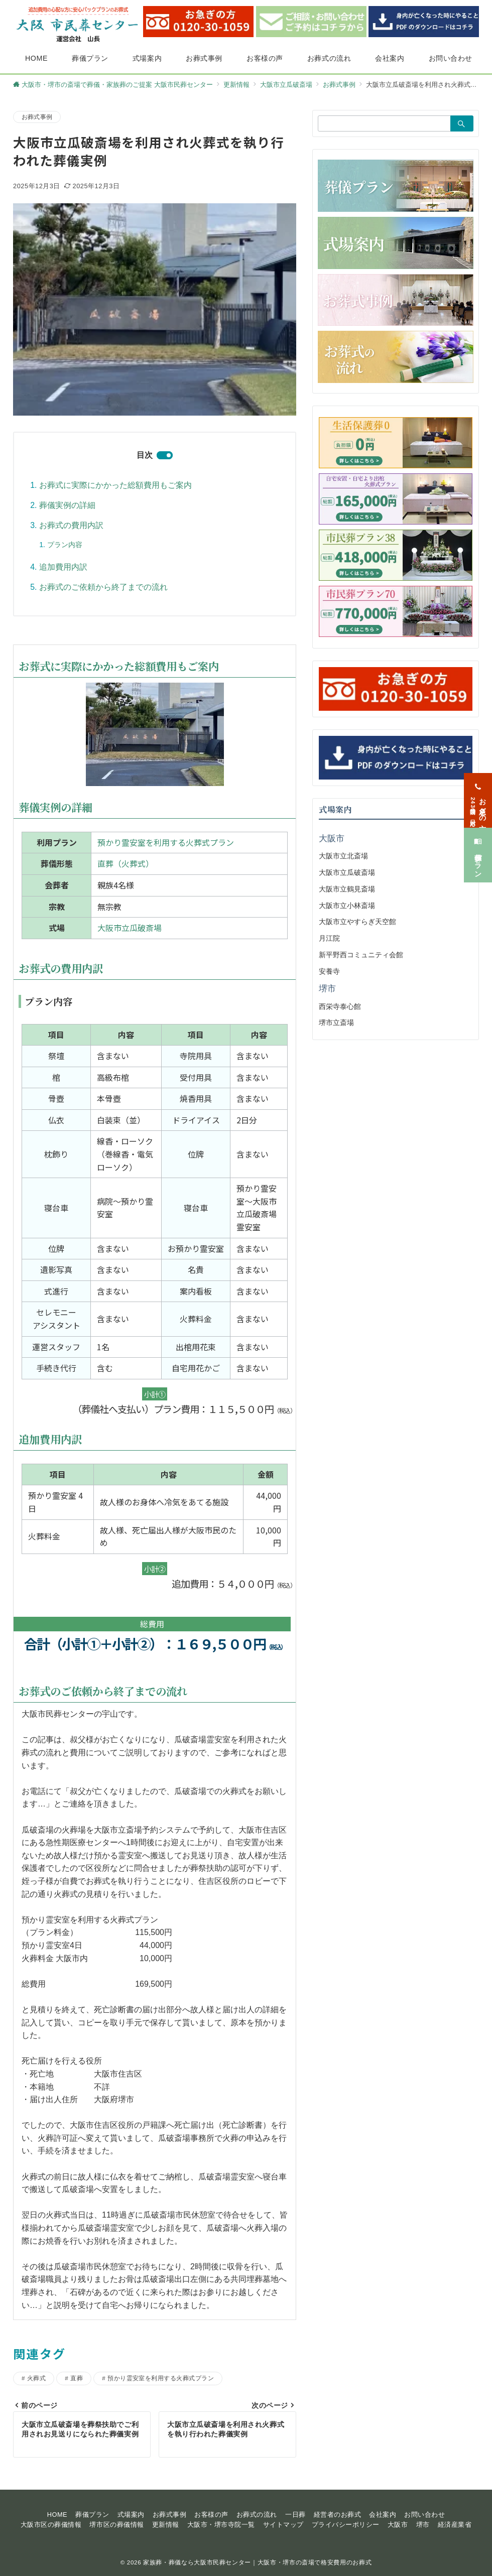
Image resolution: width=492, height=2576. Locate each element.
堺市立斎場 (336, 1022)
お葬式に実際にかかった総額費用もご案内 (115, 485)
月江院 (329, 938)
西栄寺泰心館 (340, 1006)
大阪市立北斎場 (343, 856)
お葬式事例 (37, 116)
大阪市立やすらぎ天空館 (357, 922)
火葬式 (36, 2378)
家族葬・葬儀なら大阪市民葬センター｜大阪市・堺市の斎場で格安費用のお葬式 (257, 2562)
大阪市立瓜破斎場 (129, 928)
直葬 (76, 2378)
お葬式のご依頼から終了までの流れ (103, 587)
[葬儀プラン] (478, 842)
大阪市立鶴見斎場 (347, 889)
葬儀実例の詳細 (67, 505)
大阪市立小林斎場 (347, 905)
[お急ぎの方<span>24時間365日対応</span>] (478, 787)
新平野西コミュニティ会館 (361, 955)
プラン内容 (64, 545)
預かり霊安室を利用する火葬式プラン (165, 842)
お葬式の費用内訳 (71, 525)
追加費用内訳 (63, 567)
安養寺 (329, 971)
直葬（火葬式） (125, 863)
